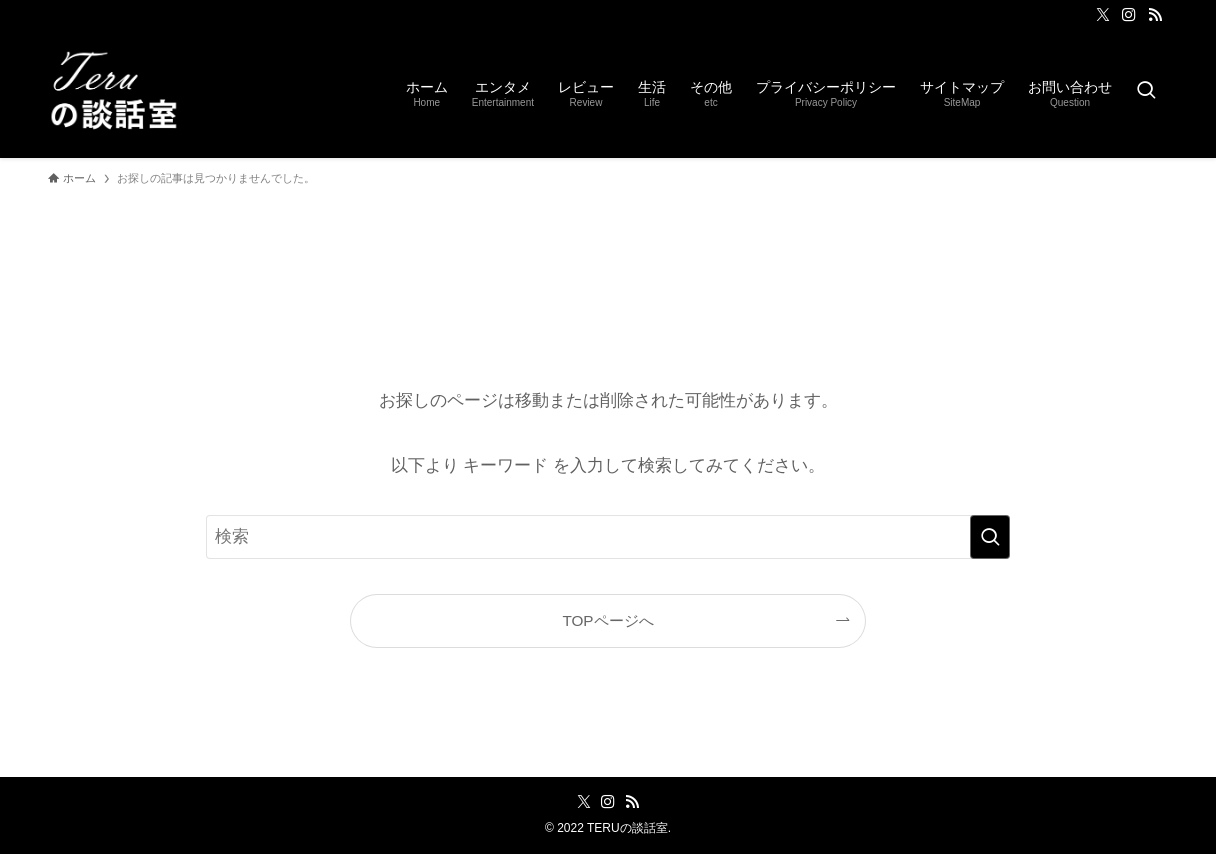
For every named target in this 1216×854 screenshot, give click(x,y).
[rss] (1155, 15)
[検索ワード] (608, 537)
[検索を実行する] (990, 537)
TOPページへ (607, 620)
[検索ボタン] (1146, 92)
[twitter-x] (1103, 15)
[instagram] (1129, 15)
